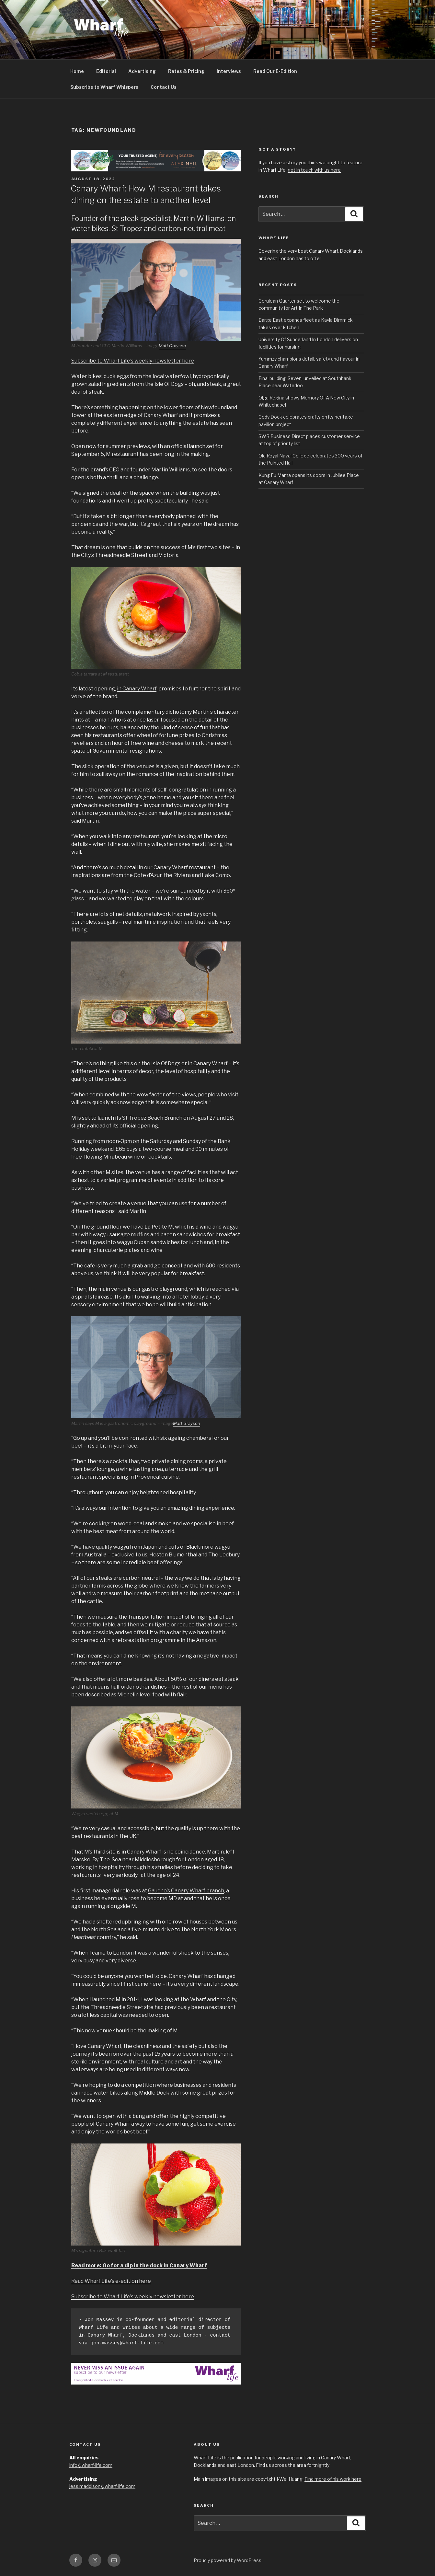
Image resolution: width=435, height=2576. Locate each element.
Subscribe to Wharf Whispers (104, 87)
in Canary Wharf (136, 689)
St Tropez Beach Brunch (152, 1118)
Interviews (229, 71)
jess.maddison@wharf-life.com (102, 2486)
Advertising (142, 71)
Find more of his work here (332, 2479)
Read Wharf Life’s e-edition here (111, 2281)
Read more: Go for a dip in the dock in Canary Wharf (139, 2265)
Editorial (106, 71)
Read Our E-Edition (275, 71)
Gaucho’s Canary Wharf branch (186, 1891)
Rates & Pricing (186, 71)
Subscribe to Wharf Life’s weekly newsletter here (132, 361)
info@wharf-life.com (90, 2465)
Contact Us (164, 87)
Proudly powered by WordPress (227, 2560)
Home (77, 71)
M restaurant (122, 454)
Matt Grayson (172, 345)
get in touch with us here (314, 170)
